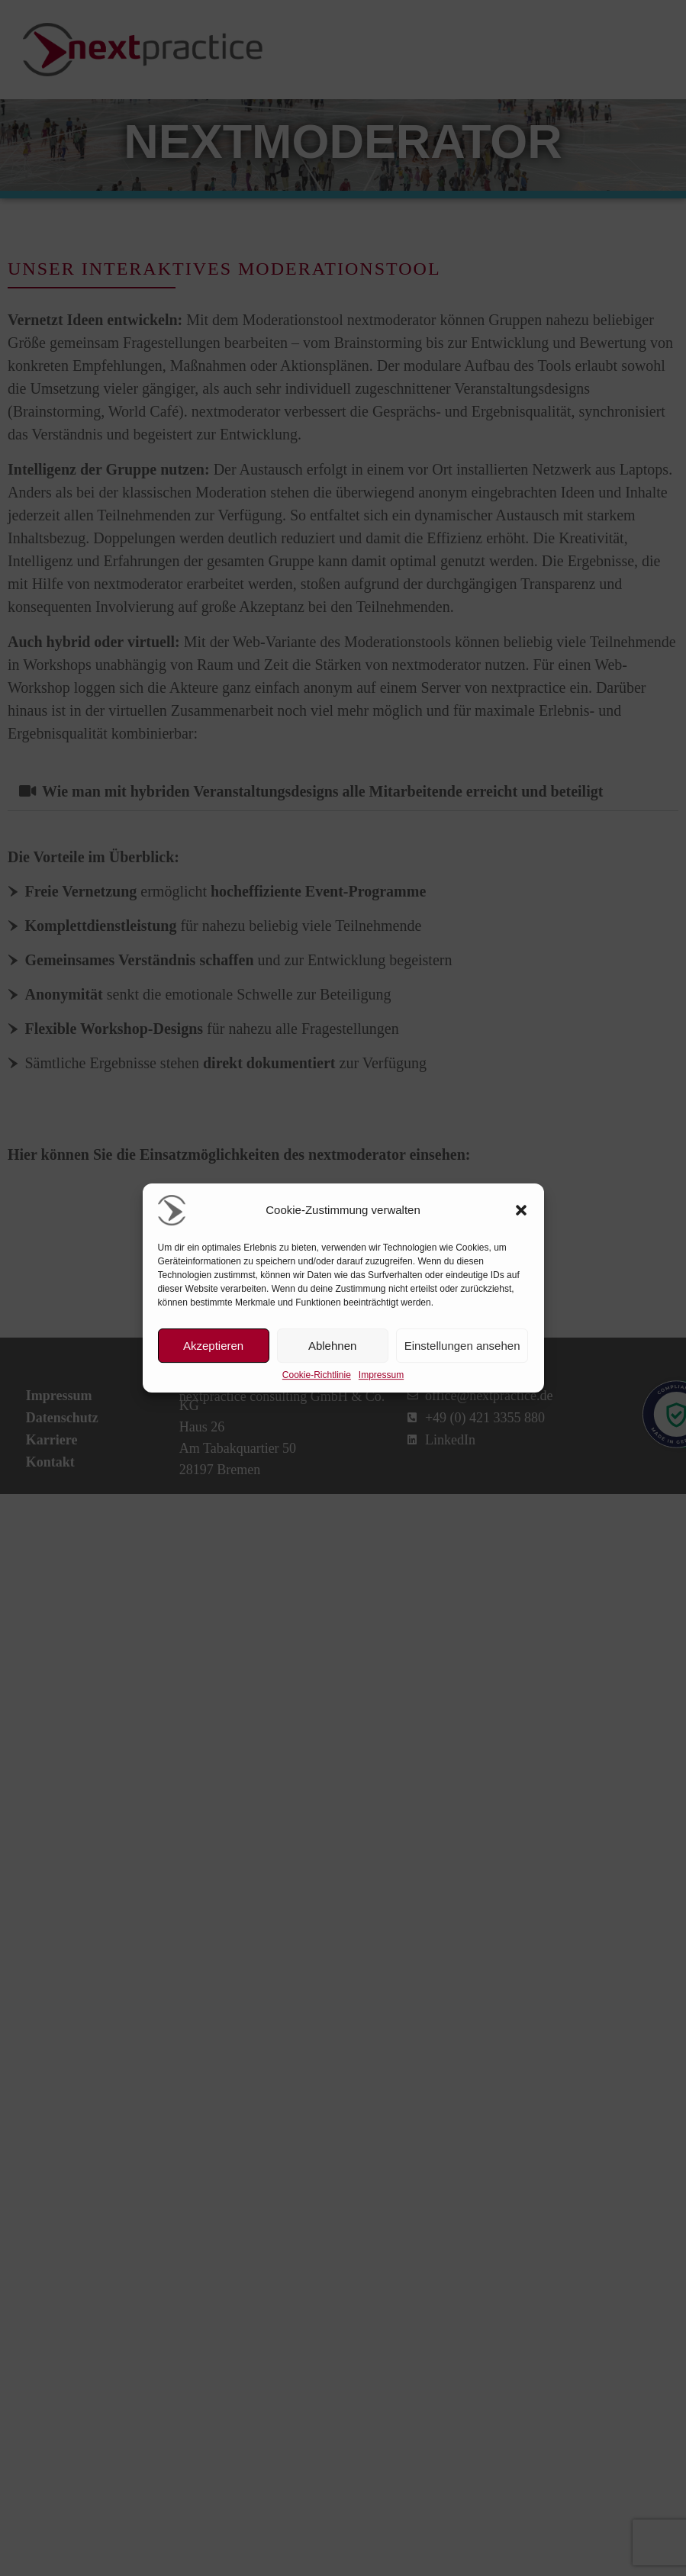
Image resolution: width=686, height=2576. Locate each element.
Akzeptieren (213, 1345)
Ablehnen (332, 1345)
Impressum (381, 1375)
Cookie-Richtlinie (316, 1375)
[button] (521, 1210)
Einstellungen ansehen (462, 1345)
